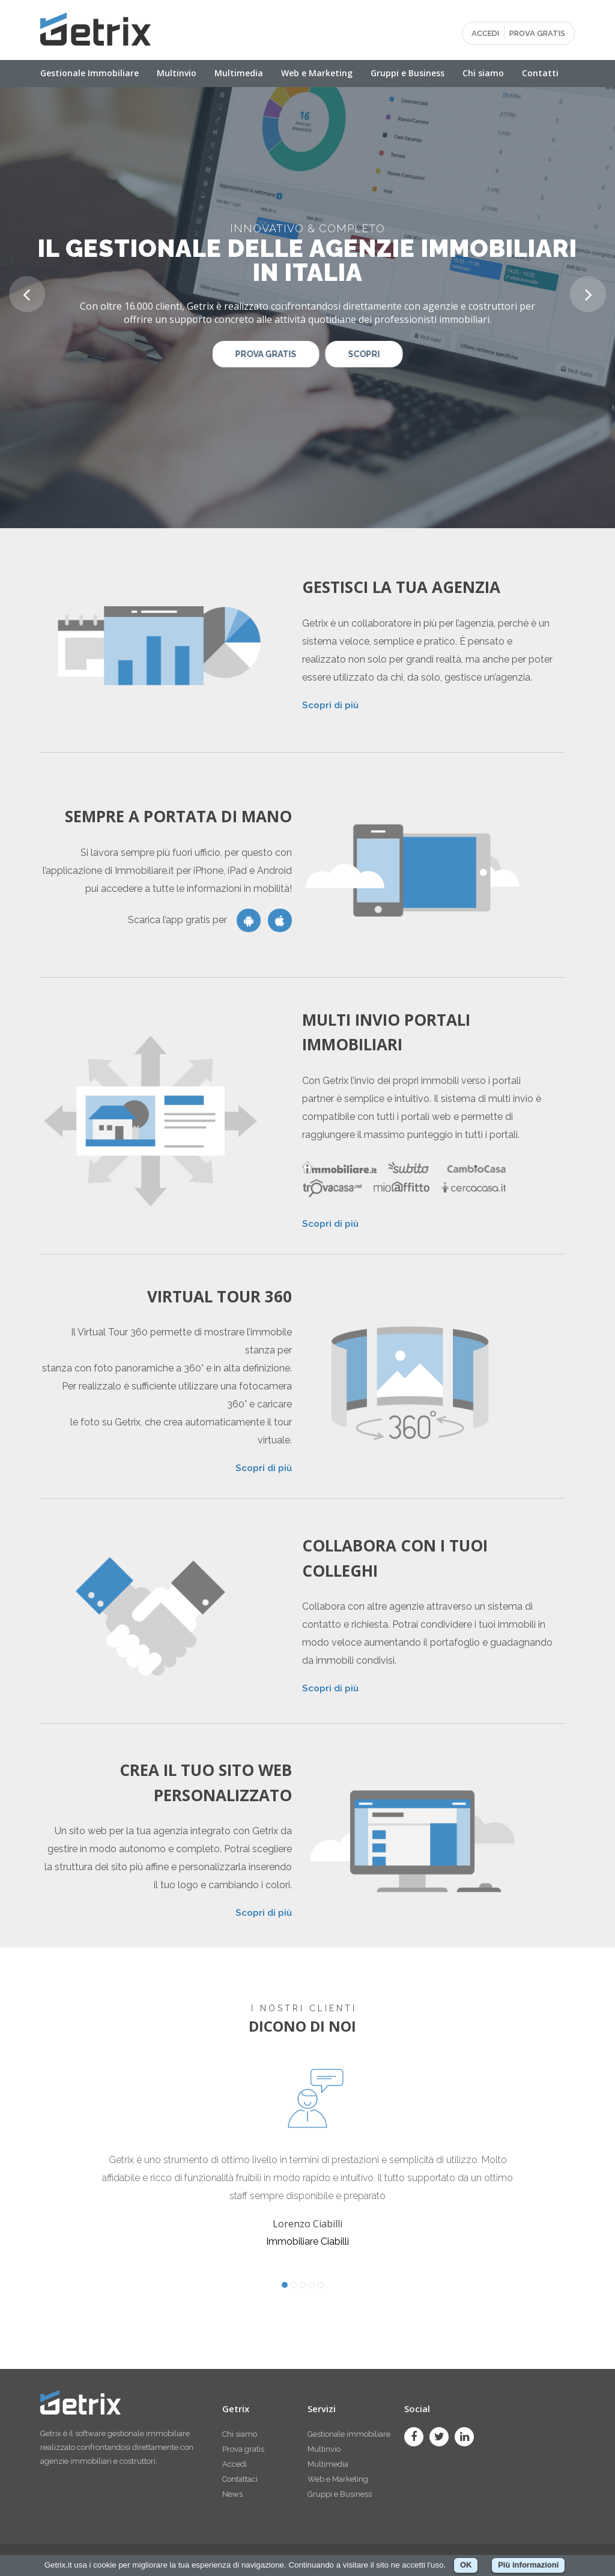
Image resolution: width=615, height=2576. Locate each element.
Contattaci (240, 2479)
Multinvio (176, 73)
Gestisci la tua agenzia (401, 587)
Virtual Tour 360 (219, 1296)
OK (466, 2564)
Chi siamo (483, 73)
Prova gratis (243, 2449)
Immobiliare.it (144, 870)
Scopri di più (330, 705)
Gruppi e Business (407, 73)
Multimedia (238, 73)
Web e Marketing (317, 73)
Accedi (234, 2464)
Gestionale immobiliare (349, 2434)
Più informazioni (528, 2564)
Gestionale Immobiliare (89, 73)
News (232, 2494)
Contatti (540, 73)
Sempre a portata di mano (178, 816)
